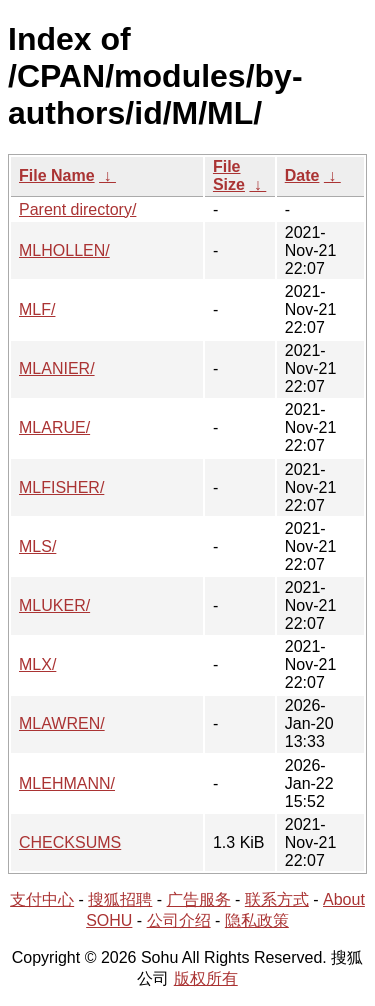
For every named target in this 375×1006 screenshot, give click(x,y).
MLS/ (37, 546)
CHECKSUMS (70, 842)
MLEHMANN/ (67, 783)
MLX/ (37, 664)
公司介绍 (179, 920)
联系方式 (277, 899)
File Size (229, 175)
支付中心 (42, 899)
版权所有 (206, 978)
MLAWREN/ (62, 723)
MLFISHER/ (61, 487)
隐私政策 (257, 920)
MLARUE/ (54, 427)
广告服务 (199, 899)
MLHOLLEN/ (64, 250)
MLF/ (37, 309)
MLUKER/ (54, 605)
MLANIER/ (57, 368)
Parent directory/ (77, 209)
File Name (57, 175)
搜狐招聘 (120, 899)
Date (302, 175)
